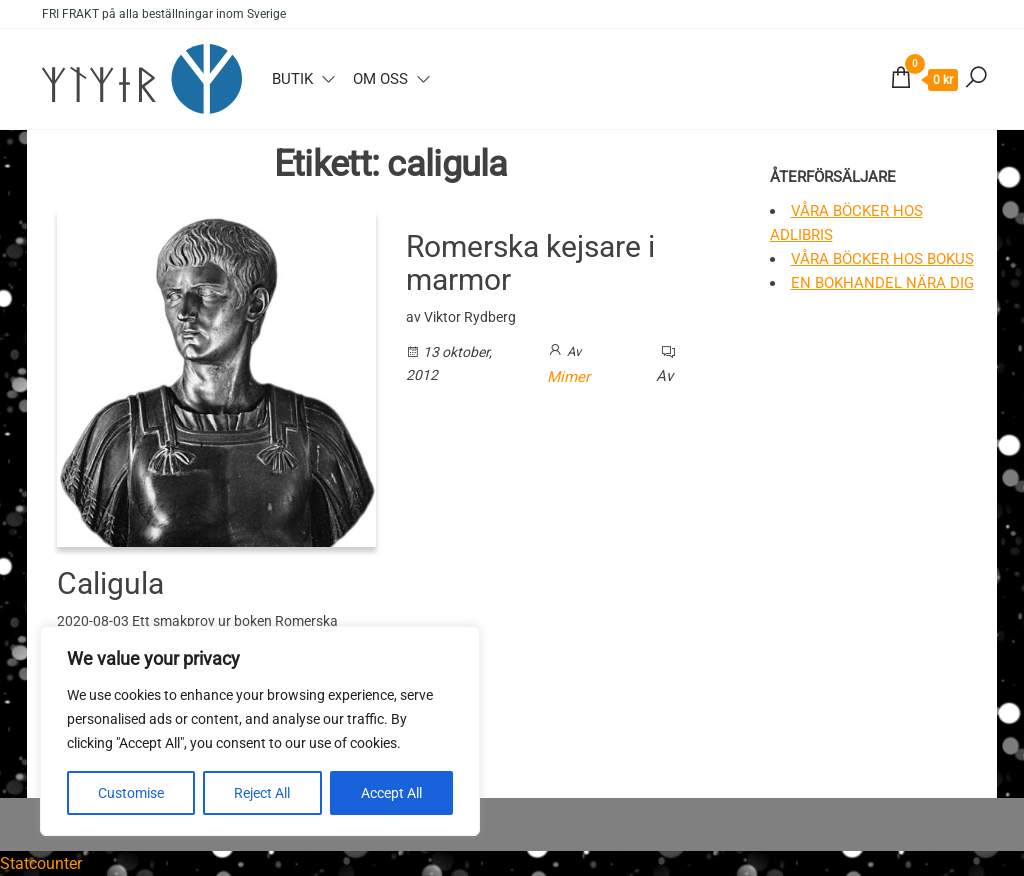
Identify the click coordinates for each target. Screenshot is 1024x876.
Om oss (380, 79)
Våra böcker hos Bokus (882, 259)
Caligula (110, 583)
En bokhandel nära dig (882, 283)
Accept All (391, 793)
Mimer (568, 377)
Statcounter (41, 863)
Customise (131, 793)
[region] (260, 731)
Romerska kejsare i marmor (530, 263)
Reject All (262, 793)
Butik (292, 79)
